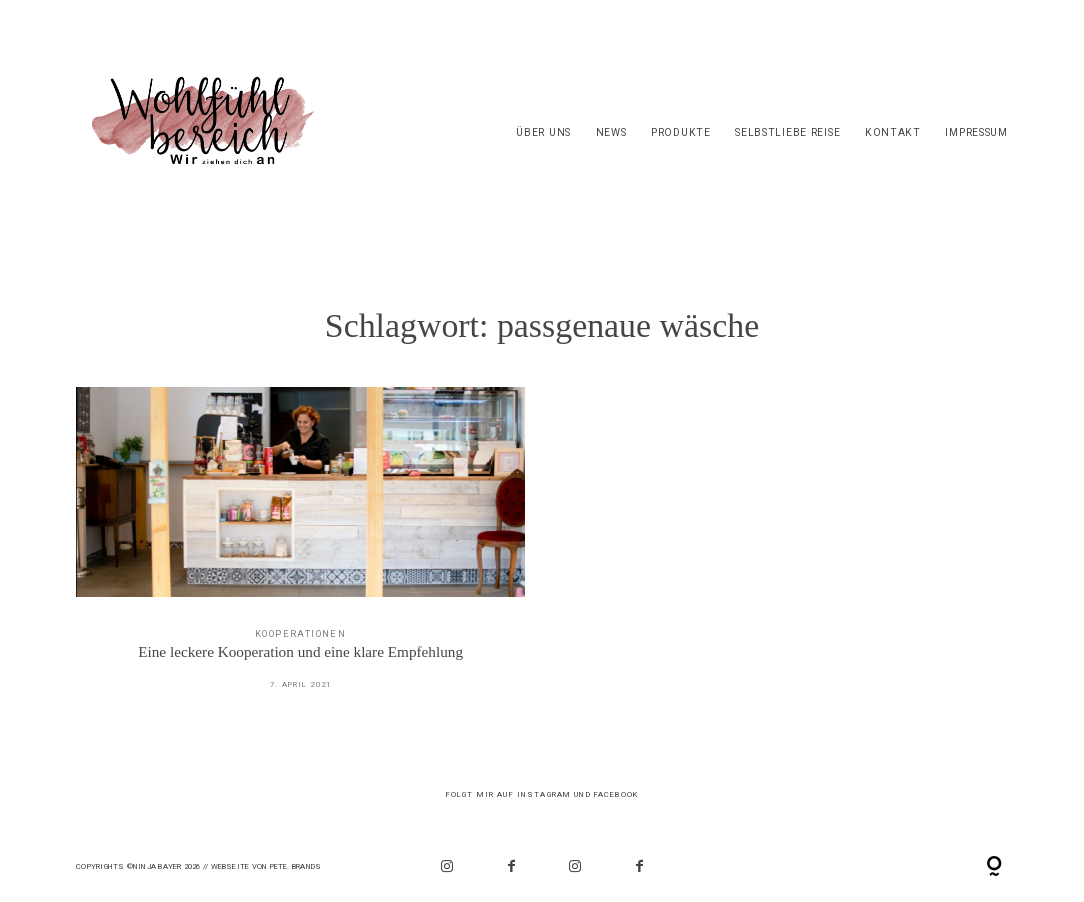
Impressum (976, 132)
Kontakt (893, 132)
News (611, 132)
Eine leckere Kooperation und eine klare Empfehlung (300, 550)
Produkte (681, 132)
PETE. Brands (296, 866)
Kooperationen (300, 633)
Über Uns (543, 132)
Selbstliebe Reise (787, 132)
